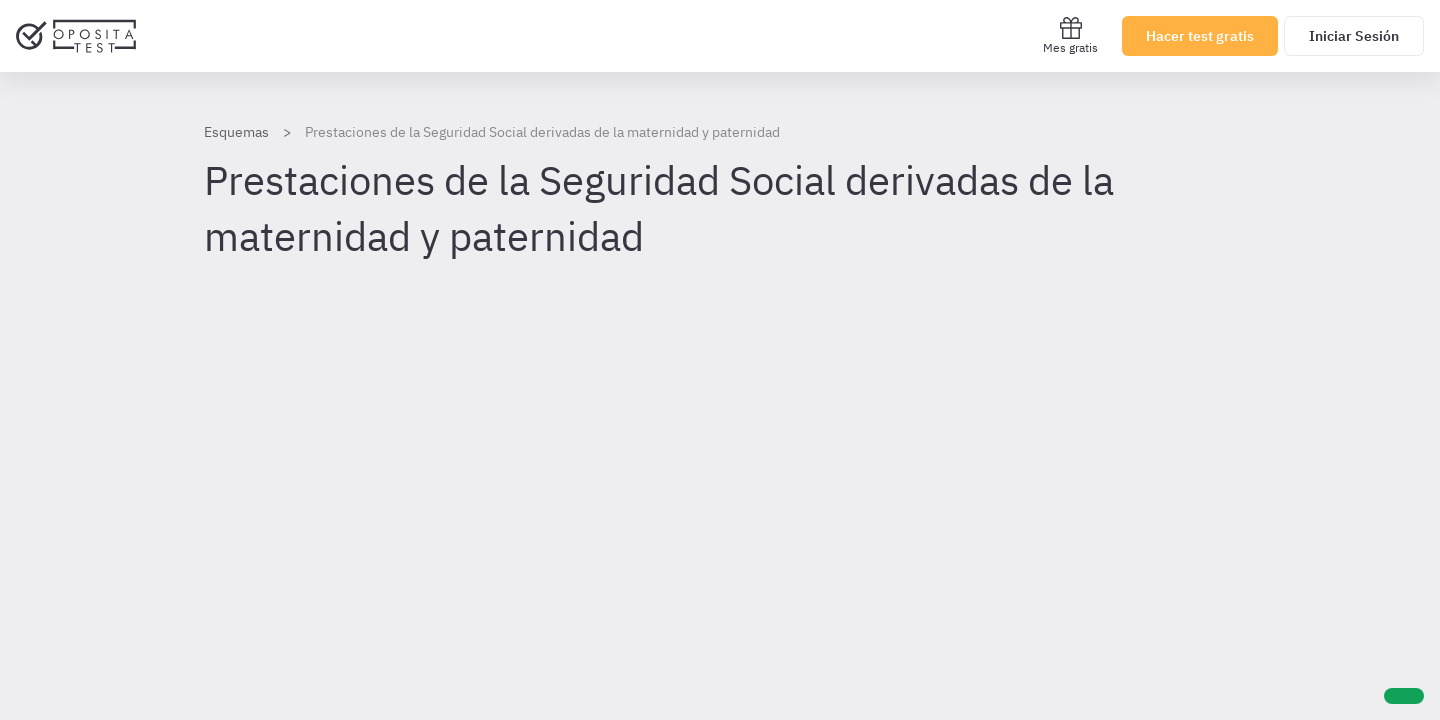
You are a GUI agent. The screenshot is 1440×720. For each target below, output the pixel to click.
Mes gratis (1070, 35)
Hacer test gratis (1200, 36)
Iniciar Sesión (1354, 36)
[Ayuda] (1404, 696)
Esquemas (236, 132)
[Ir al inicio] (76, 36)
